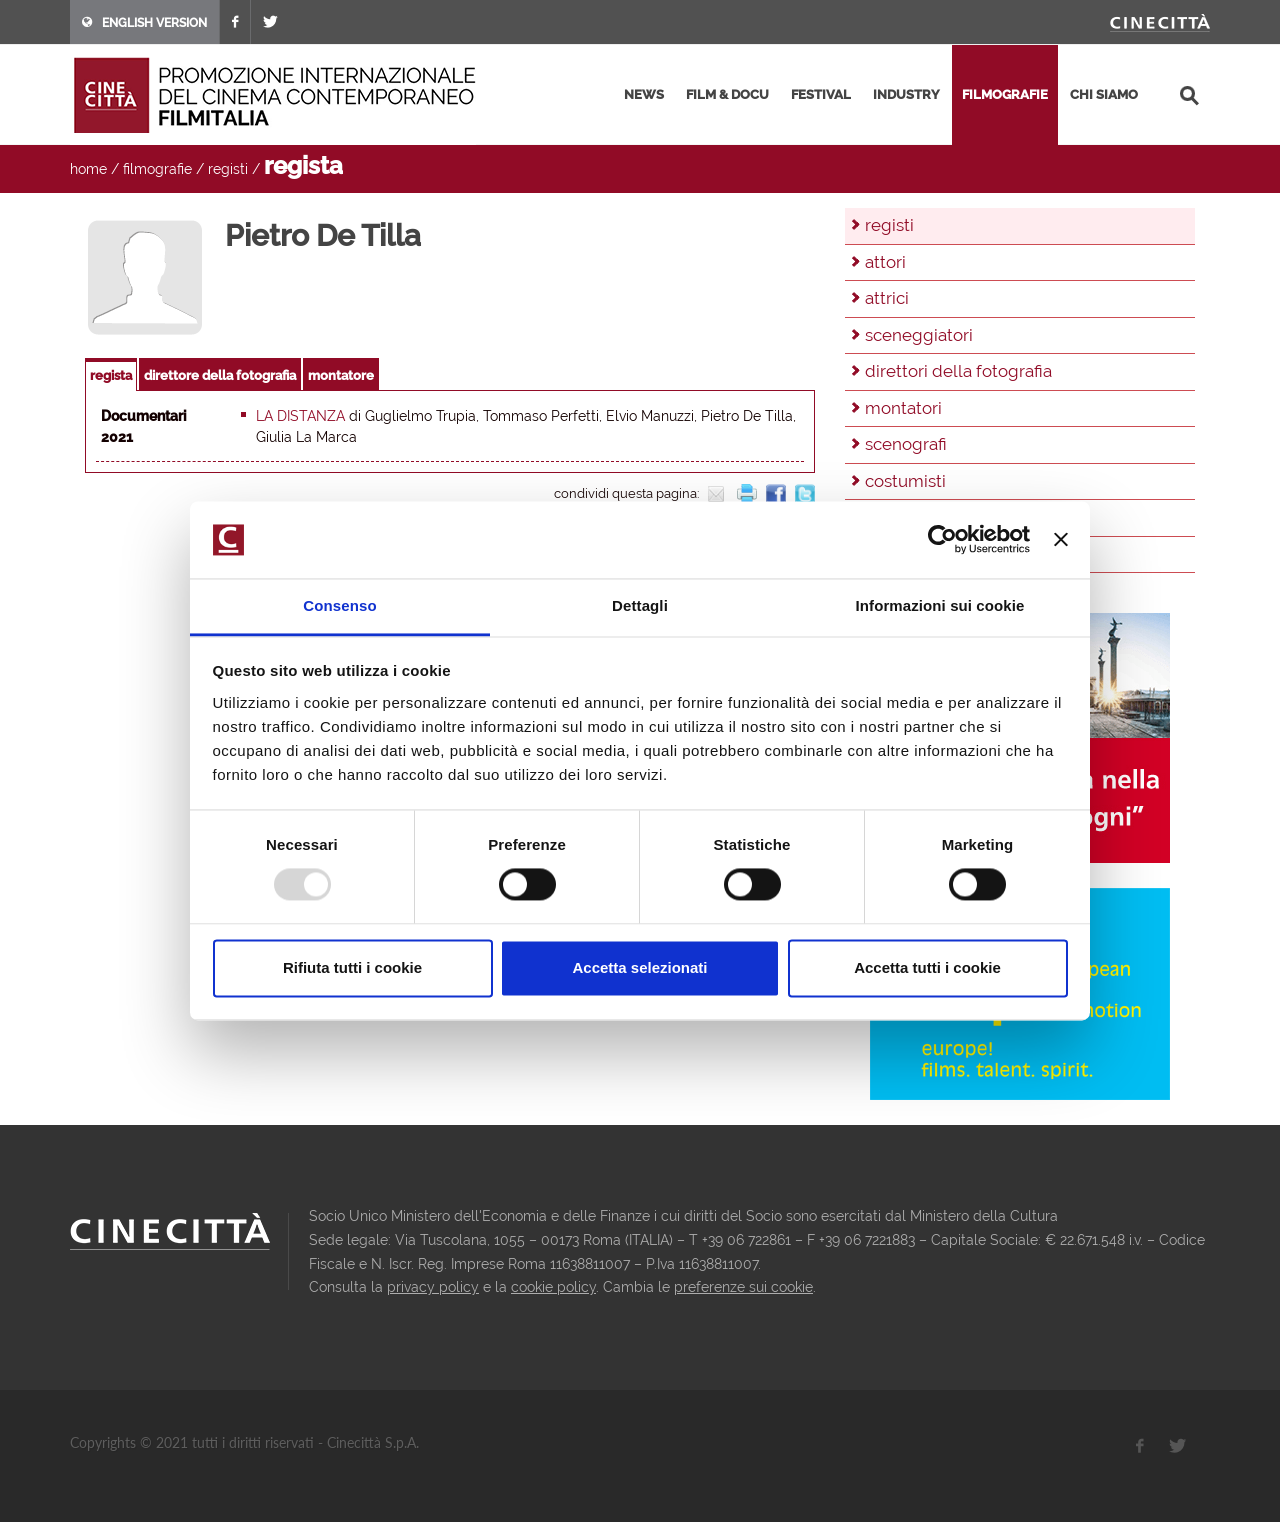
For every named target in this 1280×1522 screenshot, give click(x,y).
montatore (341, 375)
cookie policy (553, 1287)
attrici (887, 298)
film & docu (727, 94)
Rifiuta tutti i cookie (352, 967)
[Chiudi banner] (1061, 540)
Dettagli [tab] (640, 605)
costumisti (905, 481)
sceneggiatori (919, 335)
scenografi (906, 444)
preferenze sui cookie (743, 1287)
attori (885, 262)
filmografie (1005, 94)
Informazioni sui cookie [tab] (940, 605)
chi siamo (1104, 94)
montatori (903, 408)
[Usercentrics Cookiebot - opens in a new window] (942, 540)
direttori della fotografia (958, 371)
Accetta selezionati (639, 967)
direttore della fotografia (220, 375)
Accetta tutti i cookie (927, 967)
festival (821, 94)
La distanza (300, 416)
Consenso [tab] (339, 605)
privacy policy (433, 1287)
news (644, 94)
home (88, 169)
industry (906, 94)
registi (228, 169)
